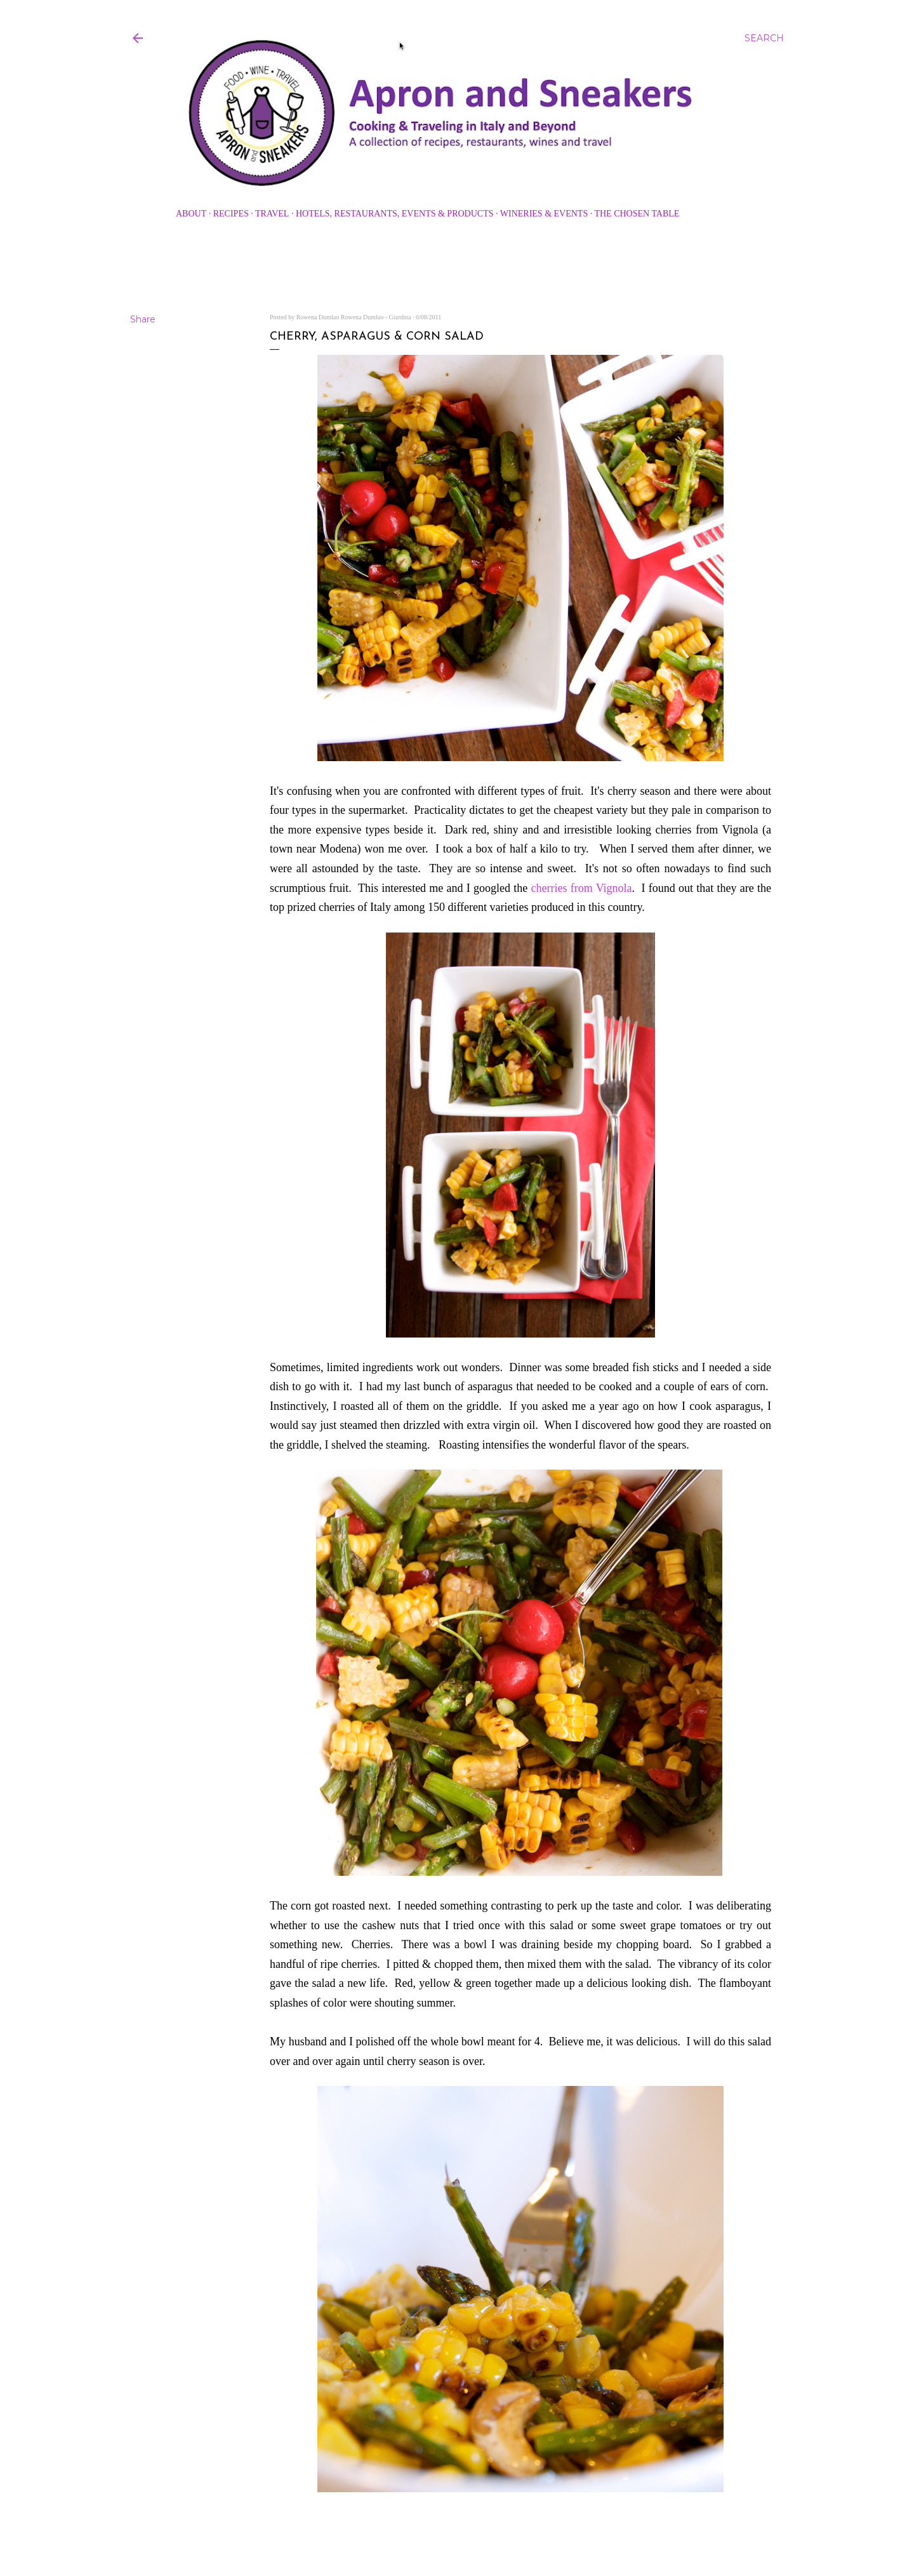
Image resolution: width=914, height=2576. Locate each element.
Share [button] (143, 319)
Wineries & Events (544, 213)
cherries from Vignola (581, 888)
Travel (272, 213)
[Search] (764, 38)
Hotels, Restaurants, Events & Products (395, 213)
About (191, 213)
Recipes (231, 213)
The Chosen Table (636, 213)
